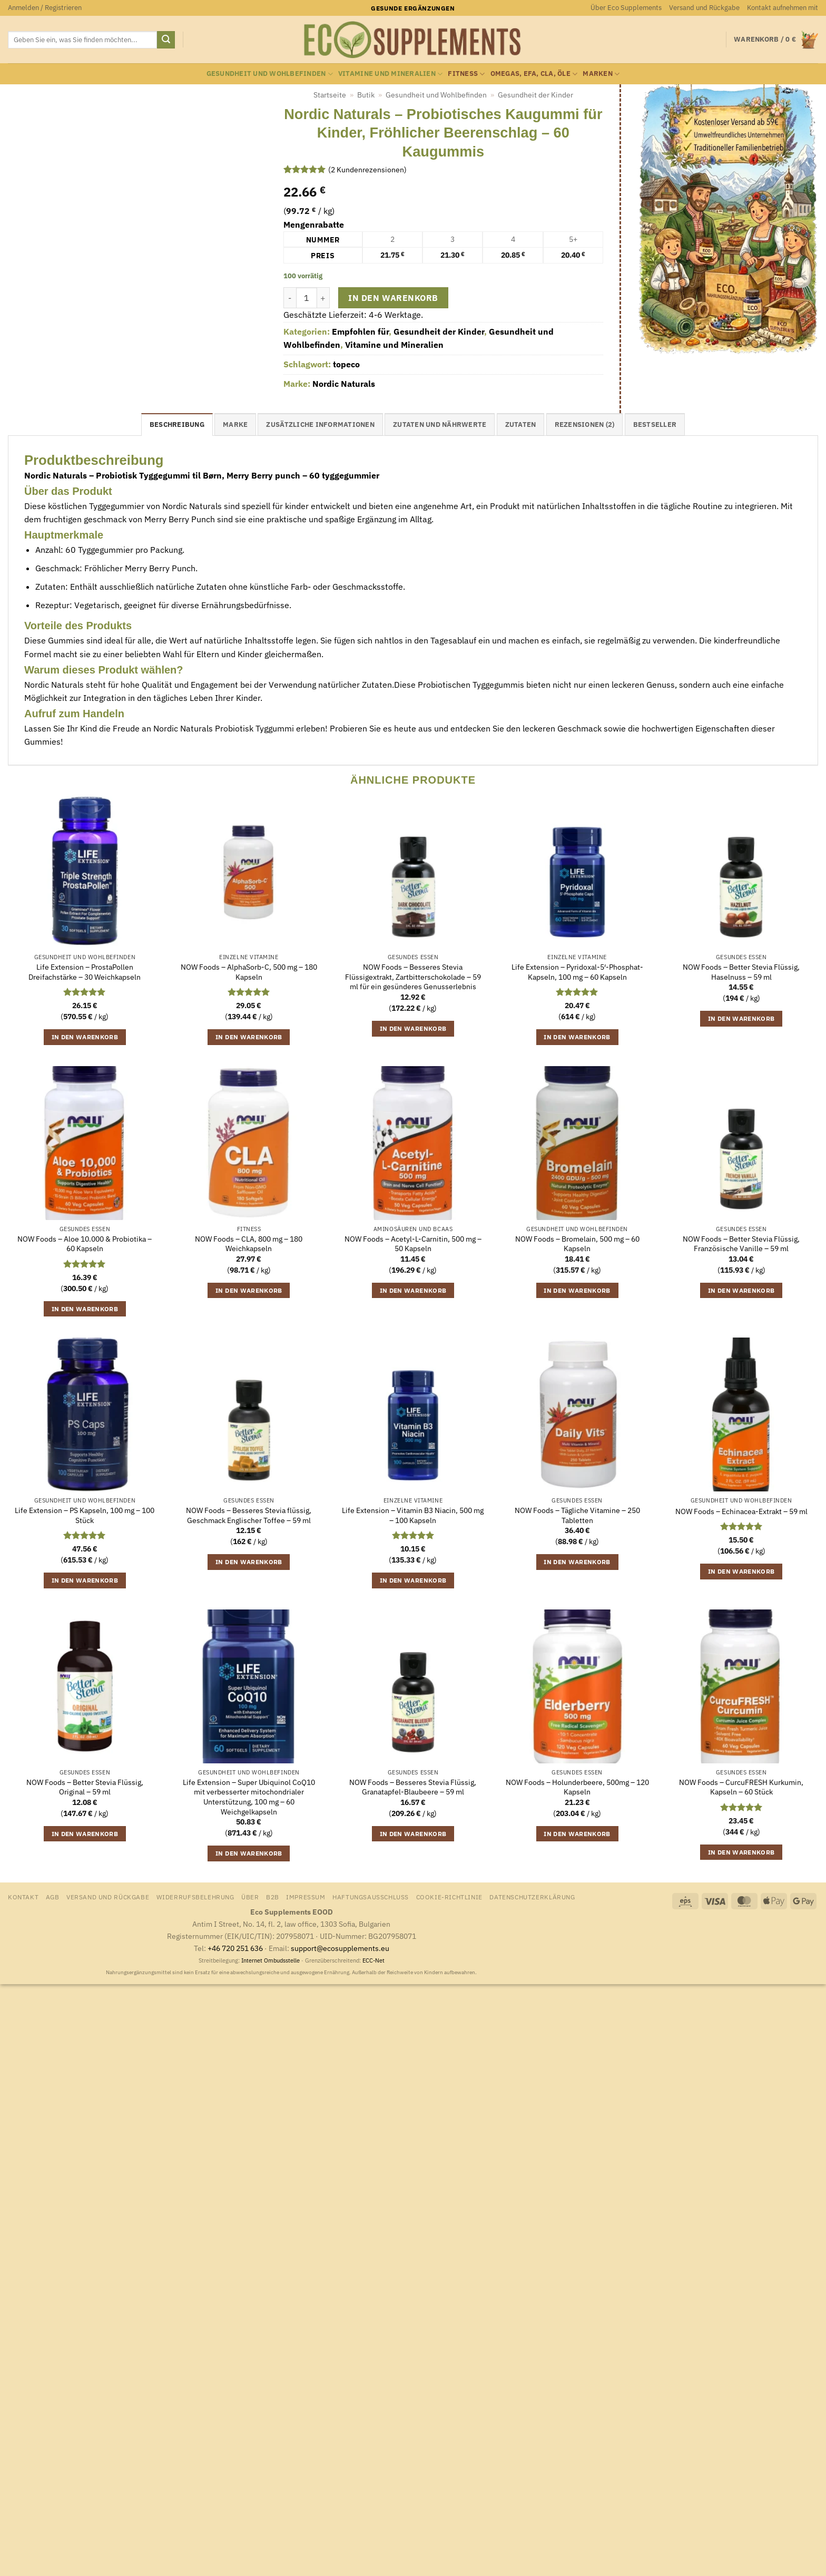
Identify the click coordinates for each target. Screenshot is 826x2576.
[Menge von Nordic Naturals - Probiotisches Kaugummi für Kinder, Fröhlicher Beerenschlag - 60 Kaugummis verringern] (289, 297)
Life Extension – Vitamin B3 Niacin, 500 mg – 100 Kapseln (413, 1515)
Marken (601, 74)
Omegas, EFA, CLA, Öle (534, 74)
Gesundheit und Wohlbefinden (269, 74)
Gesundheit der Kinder (535, 95)
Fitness (466, 74)
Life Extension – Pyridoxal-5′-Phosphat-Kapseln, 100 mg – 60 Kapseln (577, 972)
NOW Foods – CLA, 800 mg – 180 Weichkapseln (248, 1244)
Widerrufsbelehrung (195, 1896)
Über (250, 1896)
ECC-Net (373, 1960)
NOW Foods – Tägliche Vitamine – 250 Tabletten (577, 1515)
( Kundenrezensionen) (367, 169)
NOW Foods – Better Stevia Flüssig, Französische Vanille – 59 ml (741, 1244)
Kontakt (23, 1896)
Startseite (329, 95)
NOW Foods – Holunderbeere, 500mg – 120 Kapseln (577, 1787)
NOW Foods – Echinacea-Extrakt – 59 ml (741, 1511)
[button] (45, 8)
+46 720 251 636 (235, 1948)
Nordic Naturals (343, 383)
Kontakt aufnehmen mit (782, 7)
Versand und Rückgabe (704, 7)
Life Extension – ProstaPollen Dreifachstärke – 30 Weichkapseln (84, 972)
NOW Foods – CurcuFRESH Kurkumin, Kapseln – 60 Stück (741, 1787)
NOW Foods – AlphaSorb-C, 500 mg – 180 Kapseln (249, 972)
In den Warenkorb (393, 297)
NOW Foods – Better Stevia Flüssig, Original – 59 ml (84, 1787)
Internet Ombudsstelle (270, 1960)
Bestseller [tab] (655, 424)
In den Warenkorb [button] (85, 1037)
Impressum (306, 1896)
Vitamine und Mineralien (390, 74)
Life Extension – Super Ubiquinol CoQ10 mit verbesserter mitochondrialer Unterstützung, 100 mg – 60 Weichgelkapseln (249, 1797)
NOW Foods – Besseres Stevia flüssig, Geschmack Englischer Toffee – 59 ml (248, 1515)
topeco (346, 364)
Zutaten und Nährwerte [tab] (439, 424)
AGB (53, 1896)
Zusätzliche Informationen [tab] (320, 424)
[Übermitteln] (166, 40)
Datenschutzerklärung (532, 1896)
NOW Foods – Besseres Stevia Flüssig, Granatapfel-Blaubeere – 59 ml (412, 1787)
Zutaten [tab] (520, 424)
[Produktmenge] (306, 297)
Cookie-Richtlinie (449, 1896)
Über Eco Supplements (626, 7)
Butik (366, 95)
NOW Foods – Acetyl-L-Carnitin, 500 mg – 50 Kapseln (413, 1244)
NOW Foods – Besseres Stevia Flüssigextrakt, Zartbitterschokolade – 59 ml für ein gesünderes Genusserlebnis (413, 976)
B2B (272, 1896)
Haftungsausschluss (370, 1896)
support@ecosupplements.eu (340, 1948)
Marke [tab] (235, 424)
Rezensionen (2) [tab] (585, 424)
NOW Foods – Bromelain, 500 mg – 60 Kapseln (577, 1244)
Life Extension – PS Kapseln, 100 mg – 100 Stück (84, 1515)
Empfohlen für (360, 331)
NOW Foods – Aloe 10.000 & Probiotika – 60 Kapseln (84, 1244)
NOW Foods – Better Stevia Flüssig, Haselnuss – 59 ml (741, 972)
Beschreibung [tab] (177, 424)
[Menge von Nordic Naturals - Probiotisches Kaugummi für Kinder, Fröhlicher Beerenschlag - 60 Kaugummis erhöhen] (323, 297)
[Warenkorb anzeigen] (776, 39)
